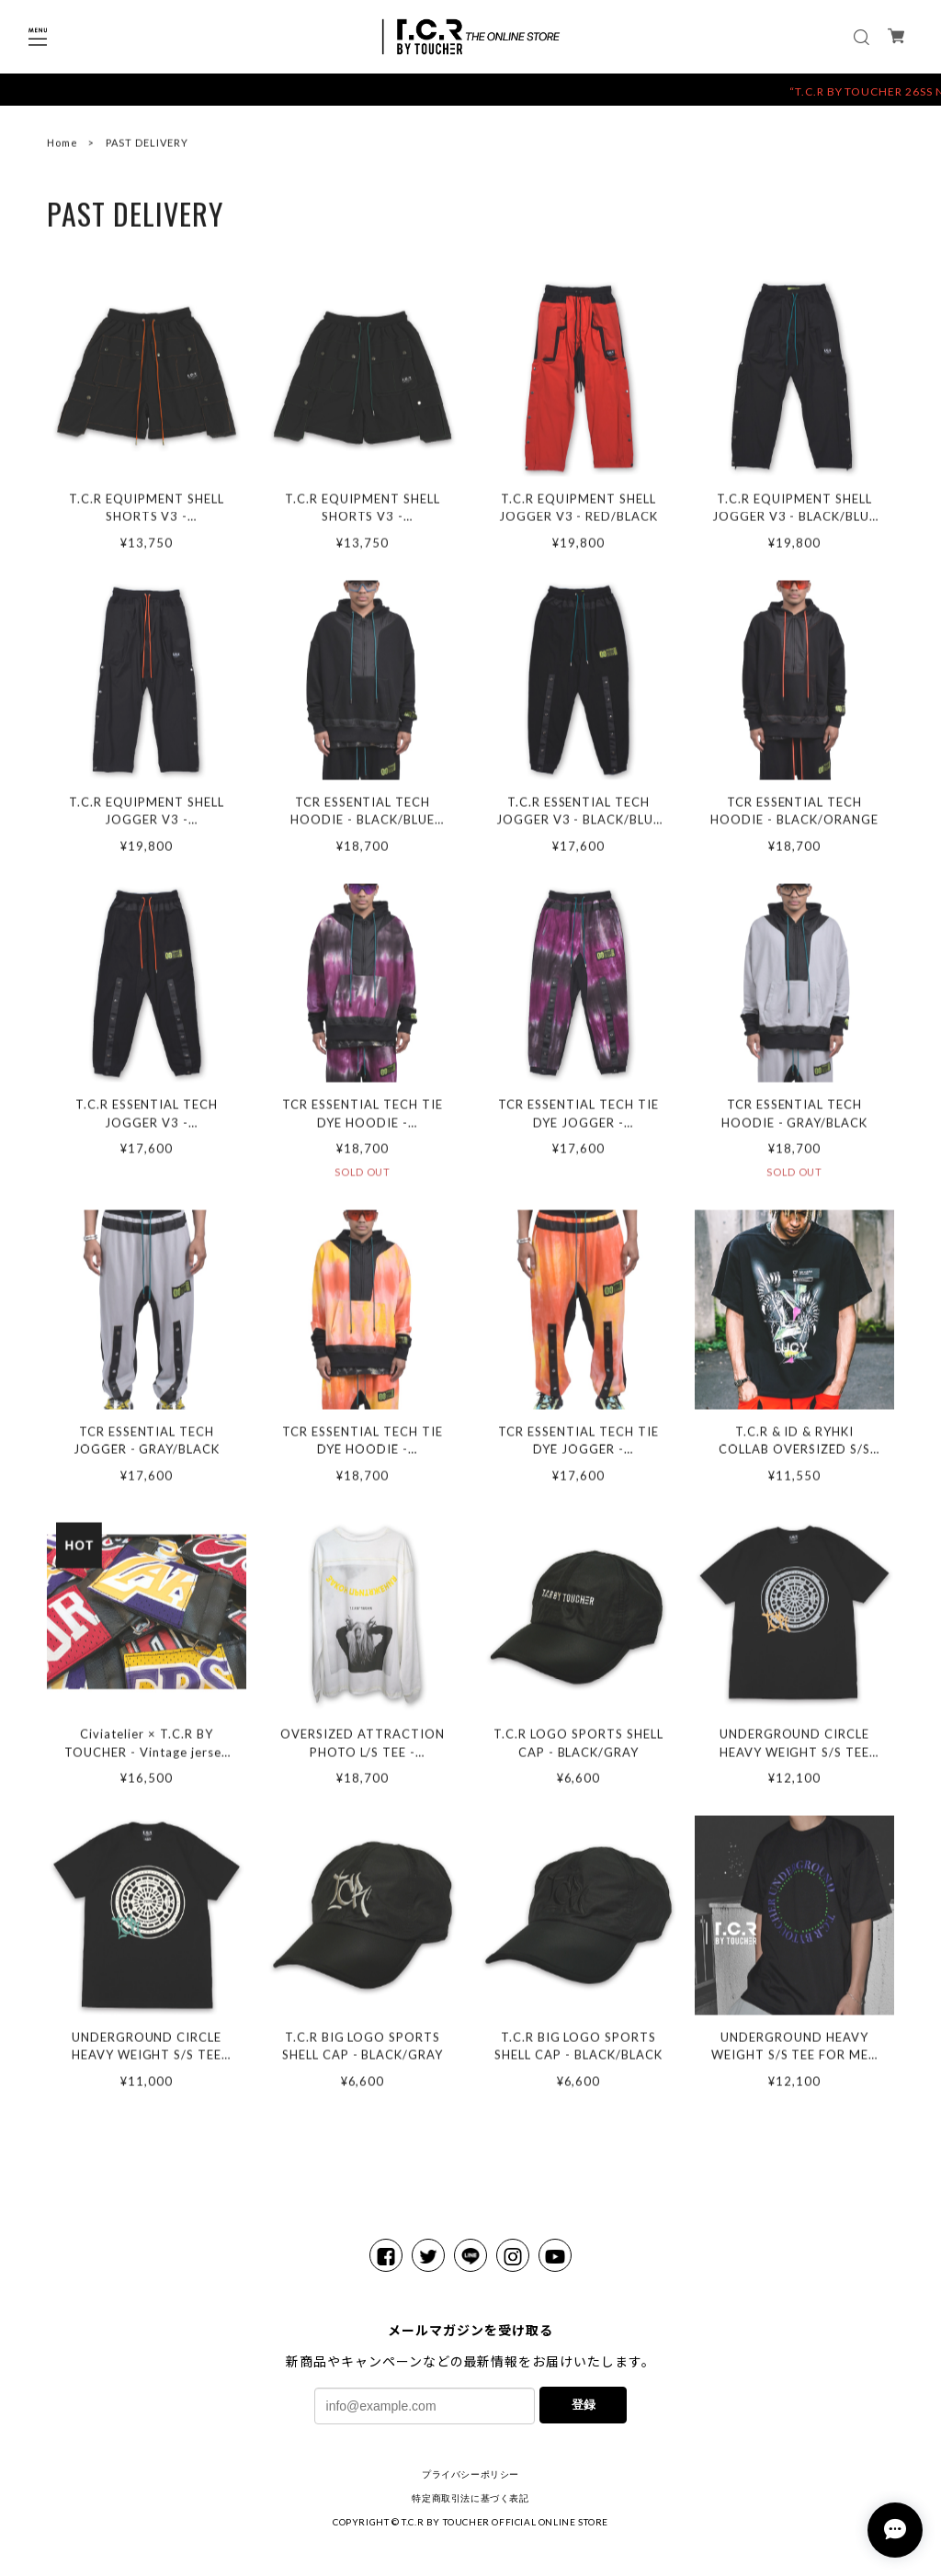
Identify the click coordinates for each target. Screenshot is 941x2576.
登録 (583, 2404)
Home (62, 147)
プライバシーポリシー (470, 2474)
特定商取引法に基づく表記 (470, 2497)
